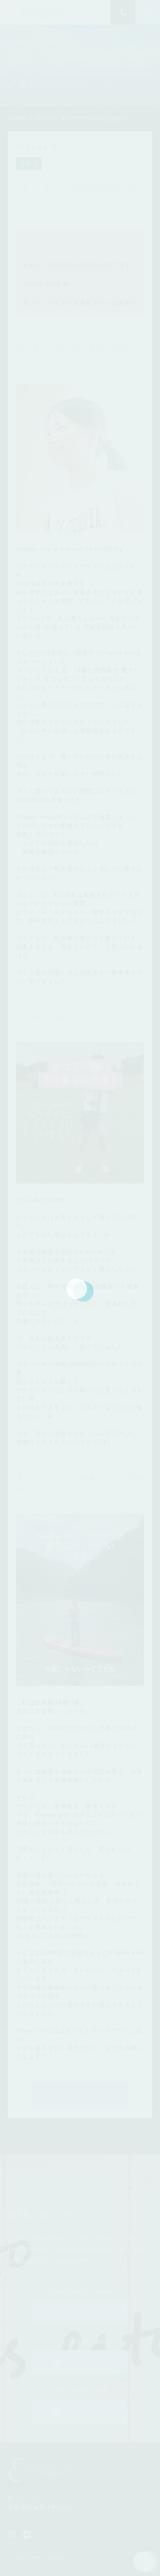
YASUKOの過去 (45, 284)
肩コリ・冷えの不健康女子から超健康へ (79, 302)
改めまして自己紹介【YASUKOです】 (77, 265)
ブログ (28, 163)
